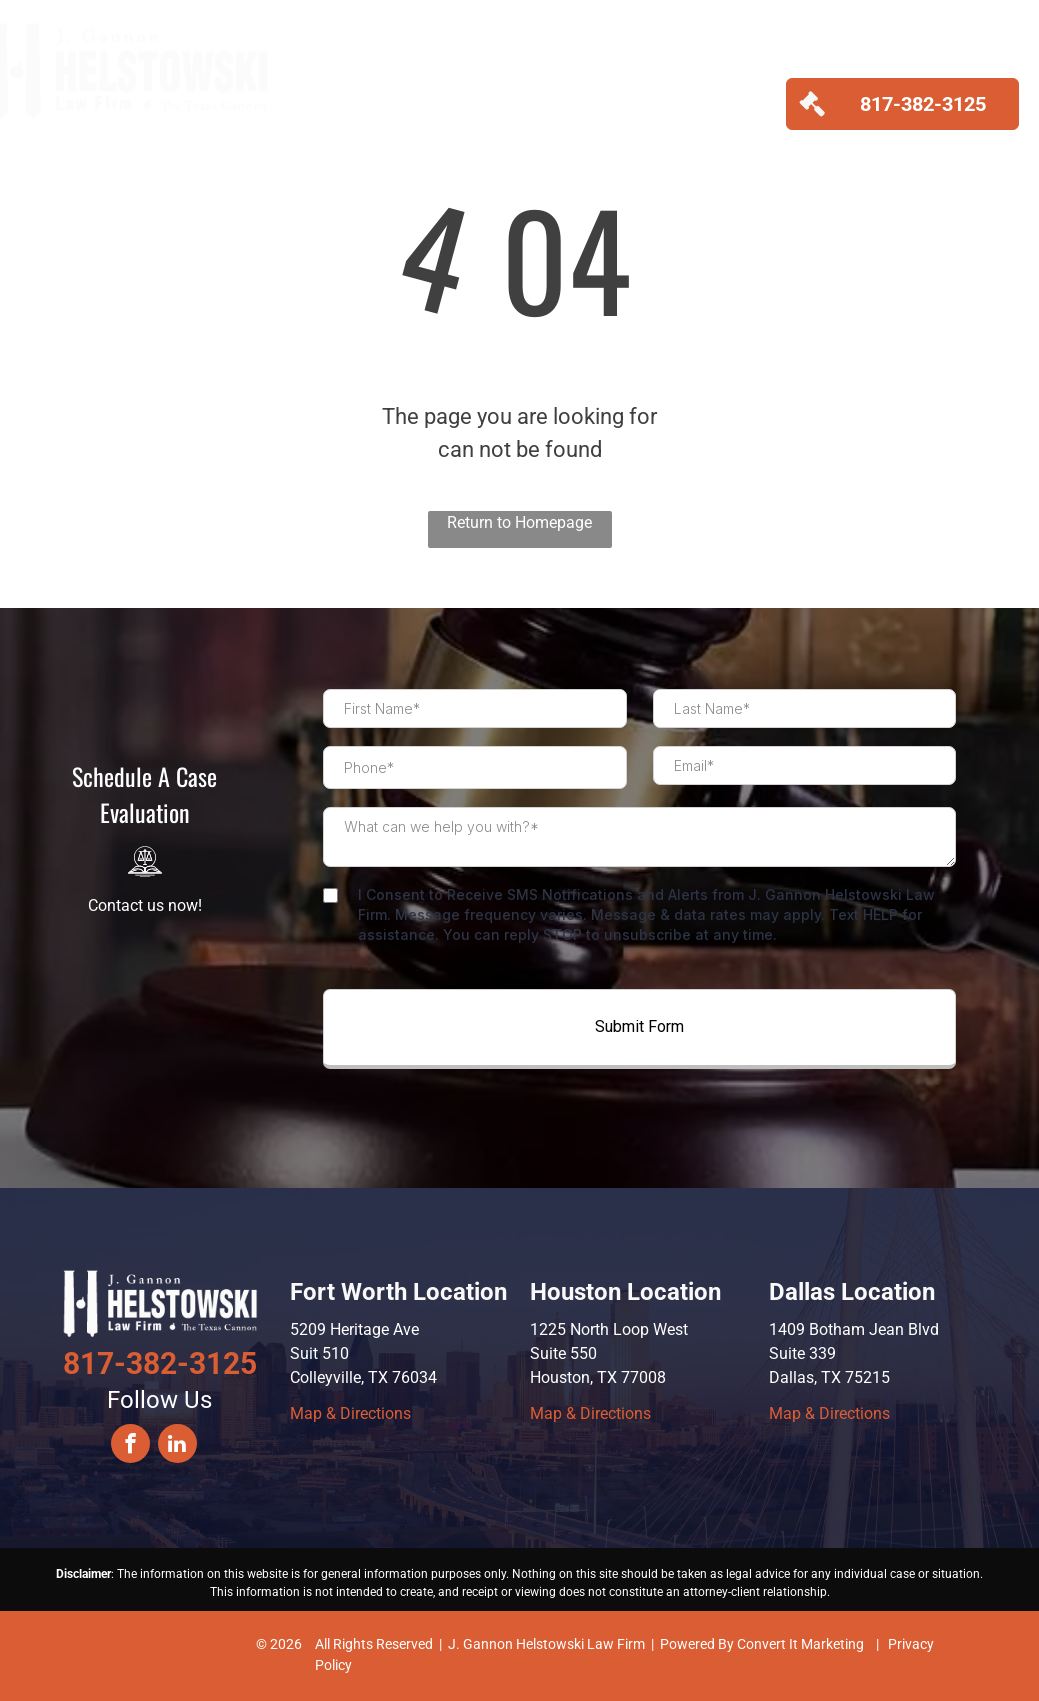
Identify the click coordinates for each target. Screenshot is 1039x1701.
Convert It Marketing (800, 1644)
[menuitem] (338, 86)
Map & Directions (350, 1413)
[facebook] (130, 1446)
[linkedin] (177, 1446)
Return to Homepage (519, 522)
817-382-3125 (160, 1363)
